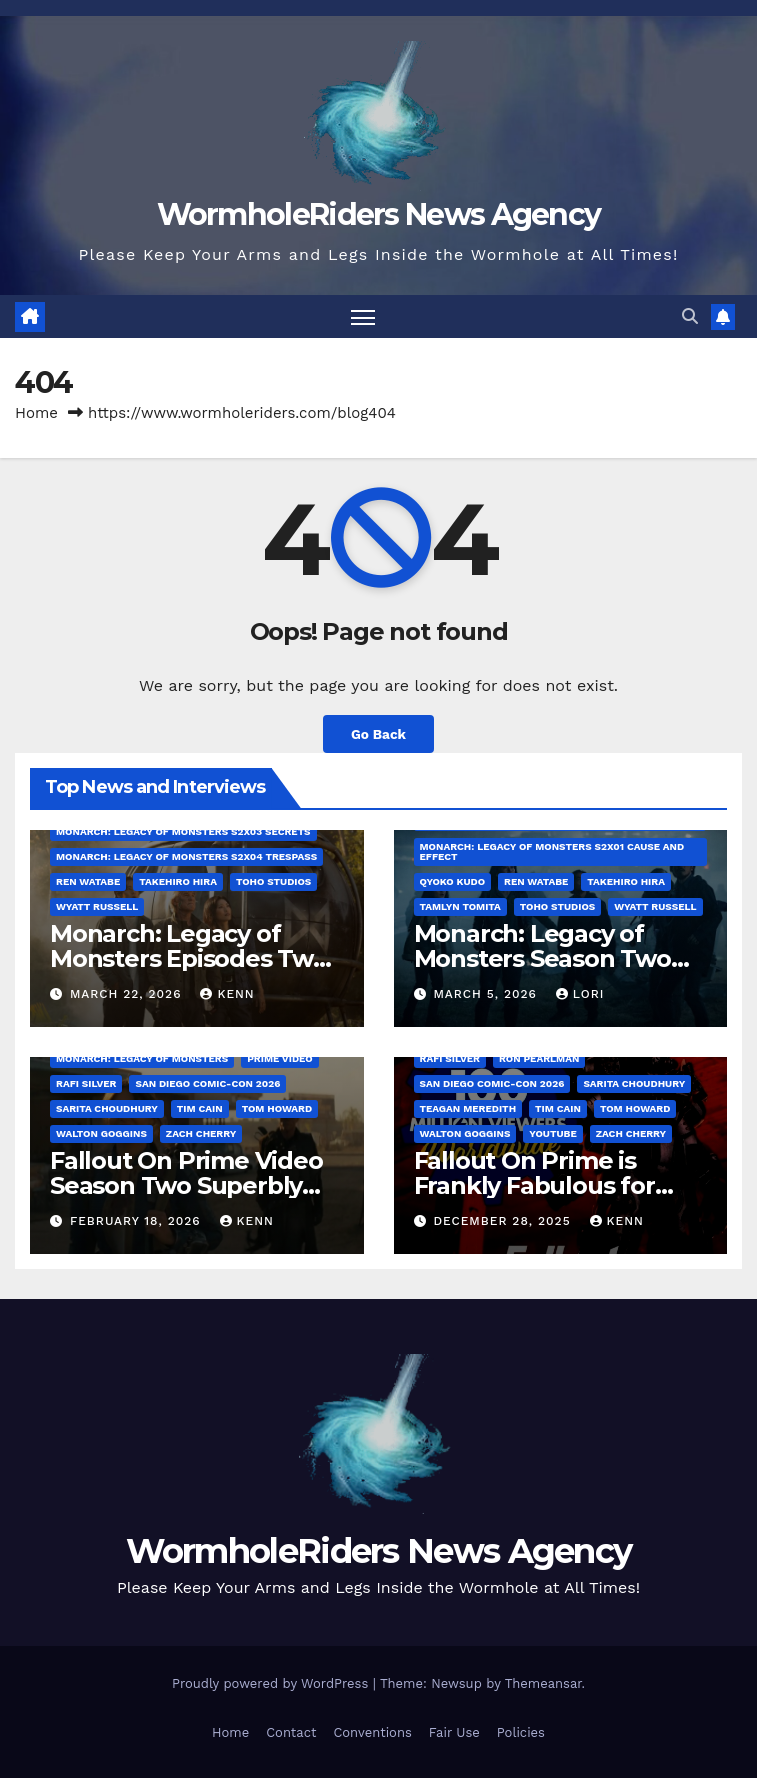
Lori (580, 994)
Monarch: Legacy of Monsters (142, 1058)
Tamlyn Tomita (460, 906)
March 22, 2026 (128, 994)
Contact (291, 1732)
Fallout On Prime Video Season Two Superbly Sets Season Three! (186, 1185)
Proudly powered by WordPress (272, 1683)
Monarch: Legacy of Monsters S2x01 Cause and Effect (552, 851)
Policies (521, 1732)
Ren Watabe (88, 881)
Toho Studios (273, 881)
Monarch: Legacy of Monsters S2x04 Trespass (186, 856)
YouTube (552, 1133)
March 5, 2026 (487, 994)
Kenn (227, 994)
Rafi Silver (86, 1083)
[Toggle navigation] (363, 316)
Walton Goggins (101, 1133)
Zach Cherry (201, 1133)
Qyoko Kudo (453, 881)
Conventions (372, 1732)
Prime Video (280, 1058)
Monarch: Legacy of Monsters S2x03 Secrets (183, 831)
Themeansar (543, 1683)
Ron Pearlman (539, 1058)
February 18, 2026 (138, 1221)
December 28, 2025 (504, 1221)
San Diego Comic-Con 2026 (207, 1083)
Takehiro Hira (178, 881)
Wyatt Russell (97, 906)
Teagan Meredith (468, 1108)
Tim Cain (200, 1108)
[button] (690, 316)
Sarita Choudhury (107, 1108)
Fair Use (454, 1732)
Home (36, 413)
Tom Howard (277, 1108)
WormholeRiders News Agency (379, 214)
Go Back (378, 734)
